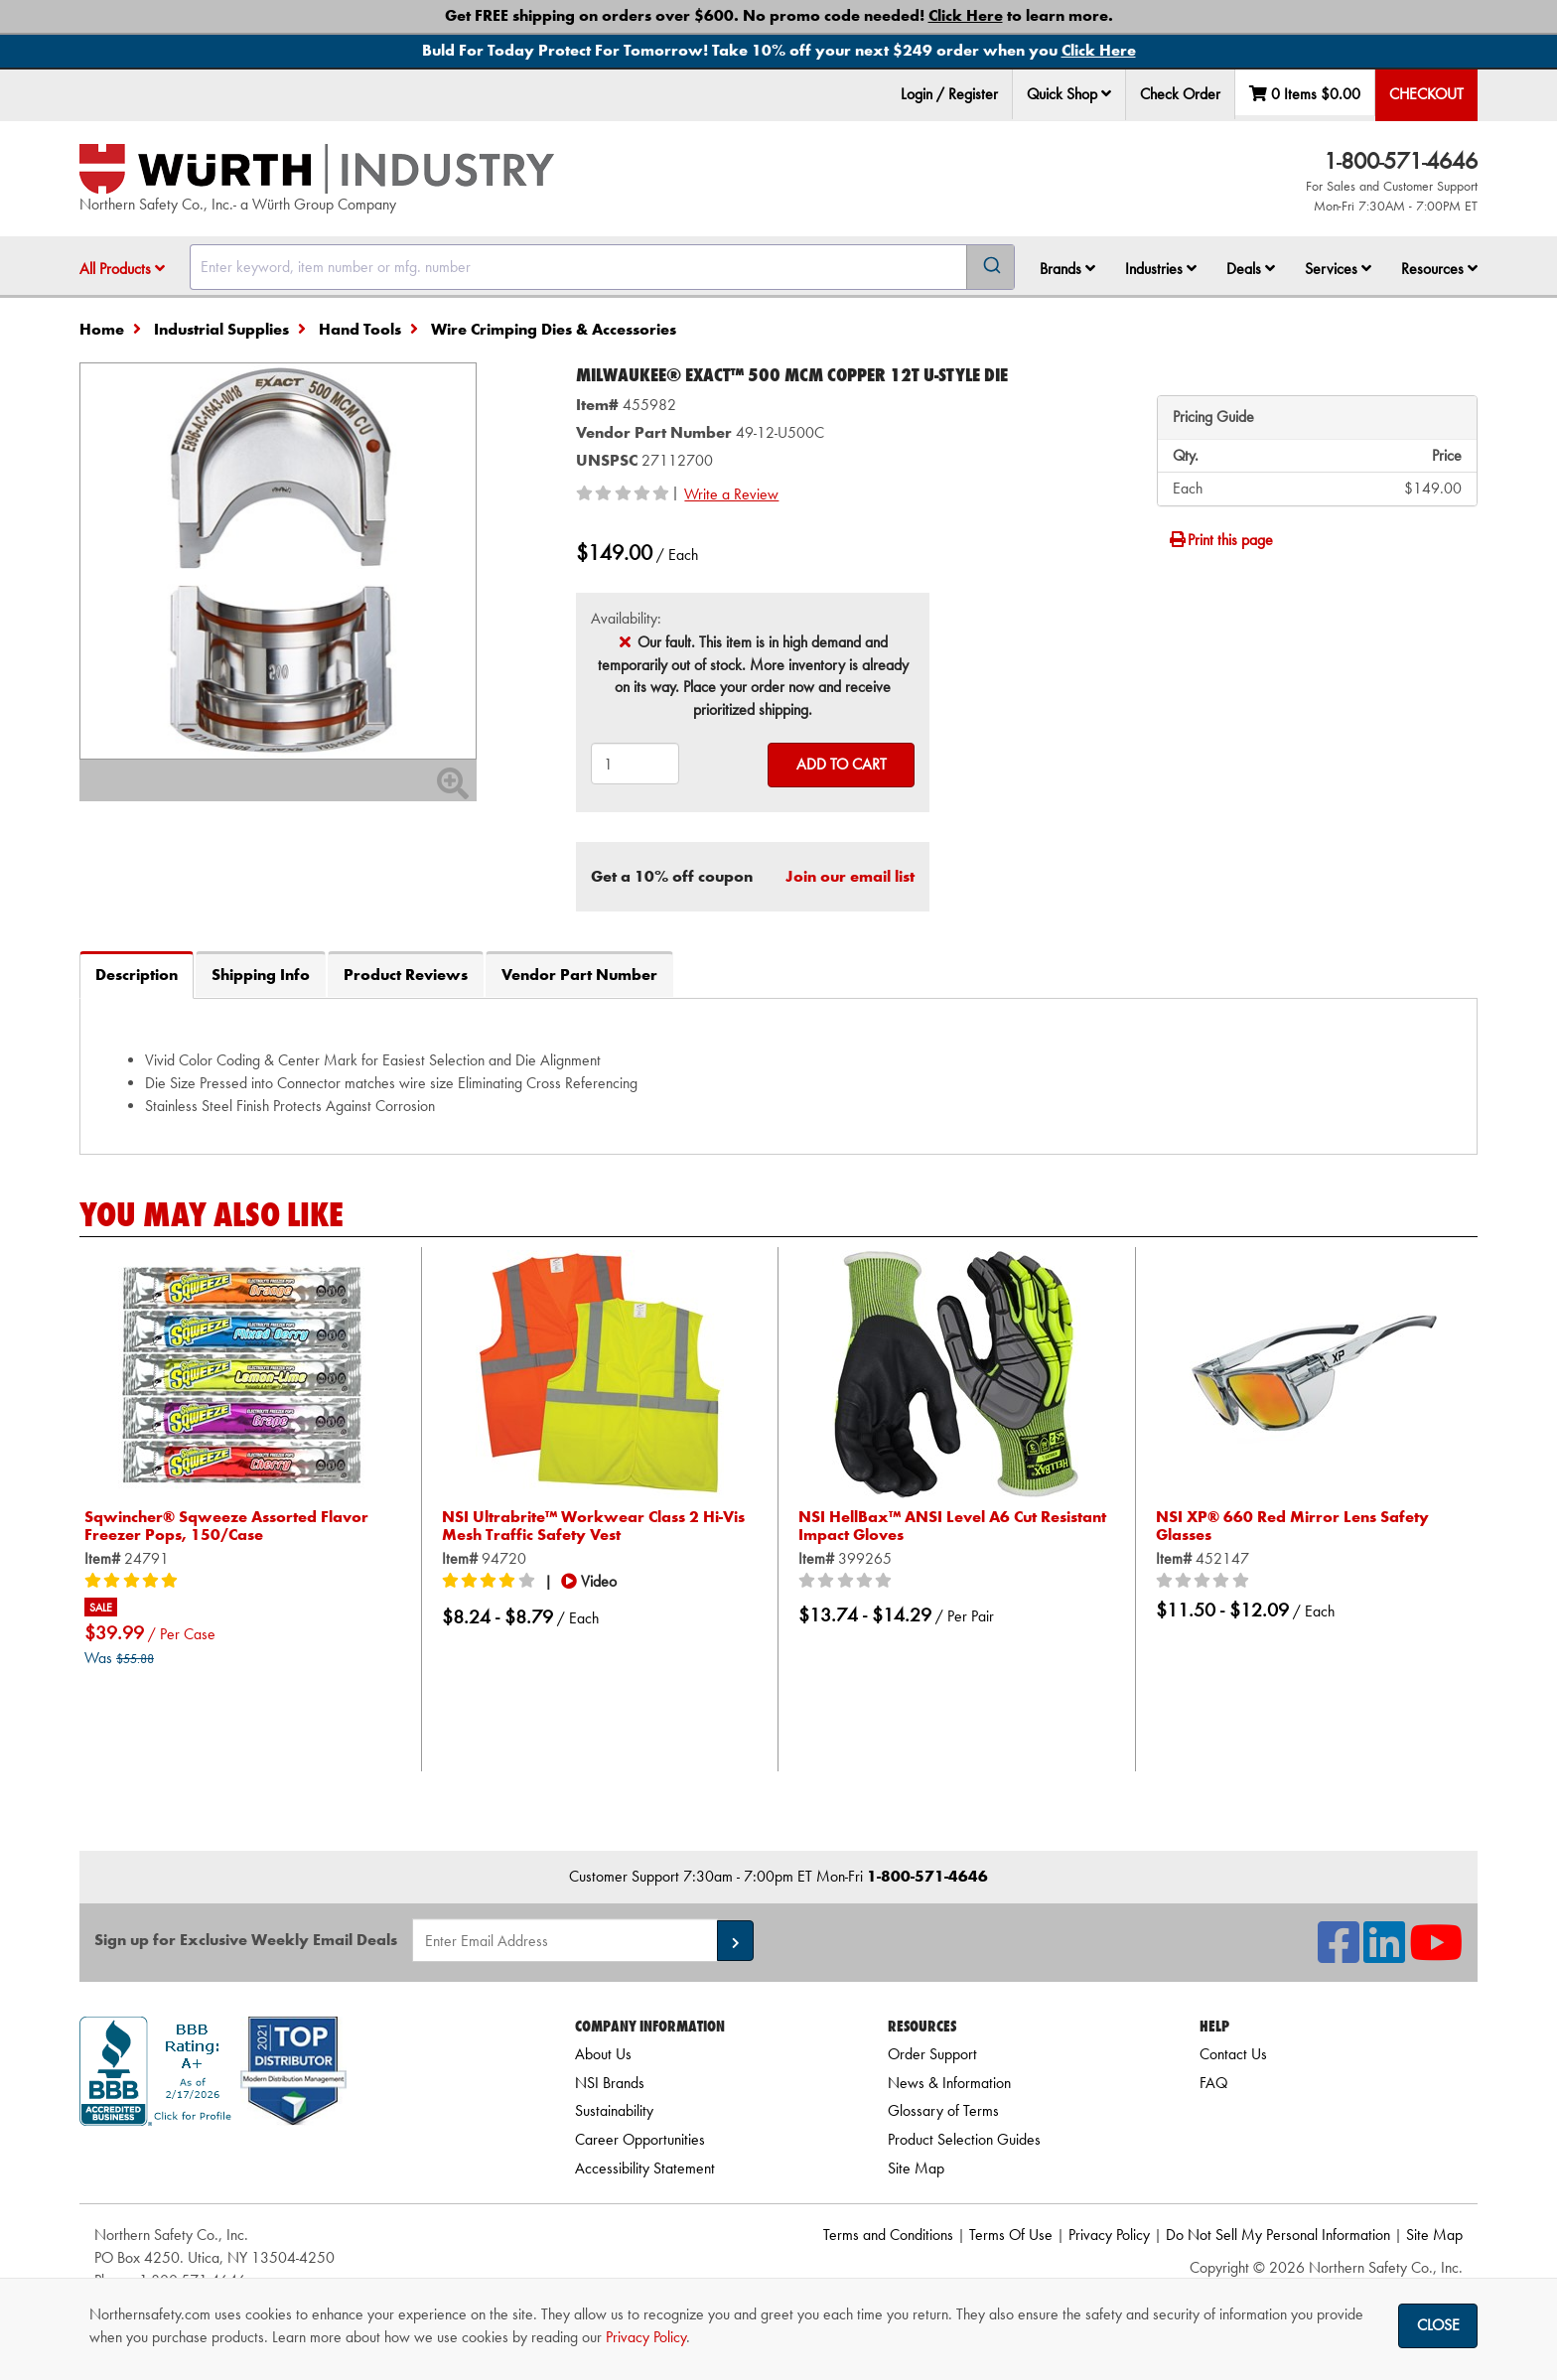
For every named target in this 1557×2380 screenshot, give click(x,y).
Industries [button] (1161, 268)
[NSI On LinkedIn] (1384, 1954)
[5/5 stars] (134, 1582)
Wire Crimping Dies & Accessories (553, 329)
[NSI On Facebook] (1338, 1954)
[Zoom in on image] (278, 561)
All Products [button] (122, 268)
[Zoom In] (453, 789)
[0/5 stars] (848, 1582)
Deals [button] (1250, 268)
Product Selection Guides (964, 2139)
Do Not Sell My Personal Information (1278, 2234)
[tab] (778, 1075)
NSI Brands (609, 2082)
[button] (1106, 93)
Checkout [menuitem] (1426, 93)
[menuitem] (1069, 95)
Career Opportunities (640, 2139)
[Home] (316, 169)
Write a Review (731, 494)
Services (1338, 268)
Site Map (916, 2168)
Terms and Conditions (888, 2234)
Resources (1439, 268)
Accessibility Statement (645, 2168)
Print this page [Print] (1220, 539)
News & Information (949, 2082)
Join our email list (850, 876)
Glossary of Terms (943, 2110)
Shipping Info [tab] (261, 974)
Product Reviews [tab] (406, 974)
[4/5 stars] (491, 1582)
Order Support (932, 2053)
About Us (603, 2053)
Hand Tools (360, 329)
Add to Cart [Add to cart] (841, 764)
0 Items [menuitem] (1304, 93)
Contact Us (1233, 2053)
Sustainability (614, 2110)
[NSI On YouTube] (1436, 1954)
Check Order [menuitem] (1180, 93)
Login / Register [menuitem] (949, 93)
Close (1438, 2324)
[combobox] (602, 267)
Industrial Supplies (221, 329)
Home (101, 329)
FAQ (1213, 2082)
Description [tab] (136, 974)
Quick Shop (1069, 93)
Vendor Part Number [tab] (579, 974)
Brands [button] (1067, 268)
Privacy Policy (1109, 2234)
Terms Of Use (1011, 2234)
